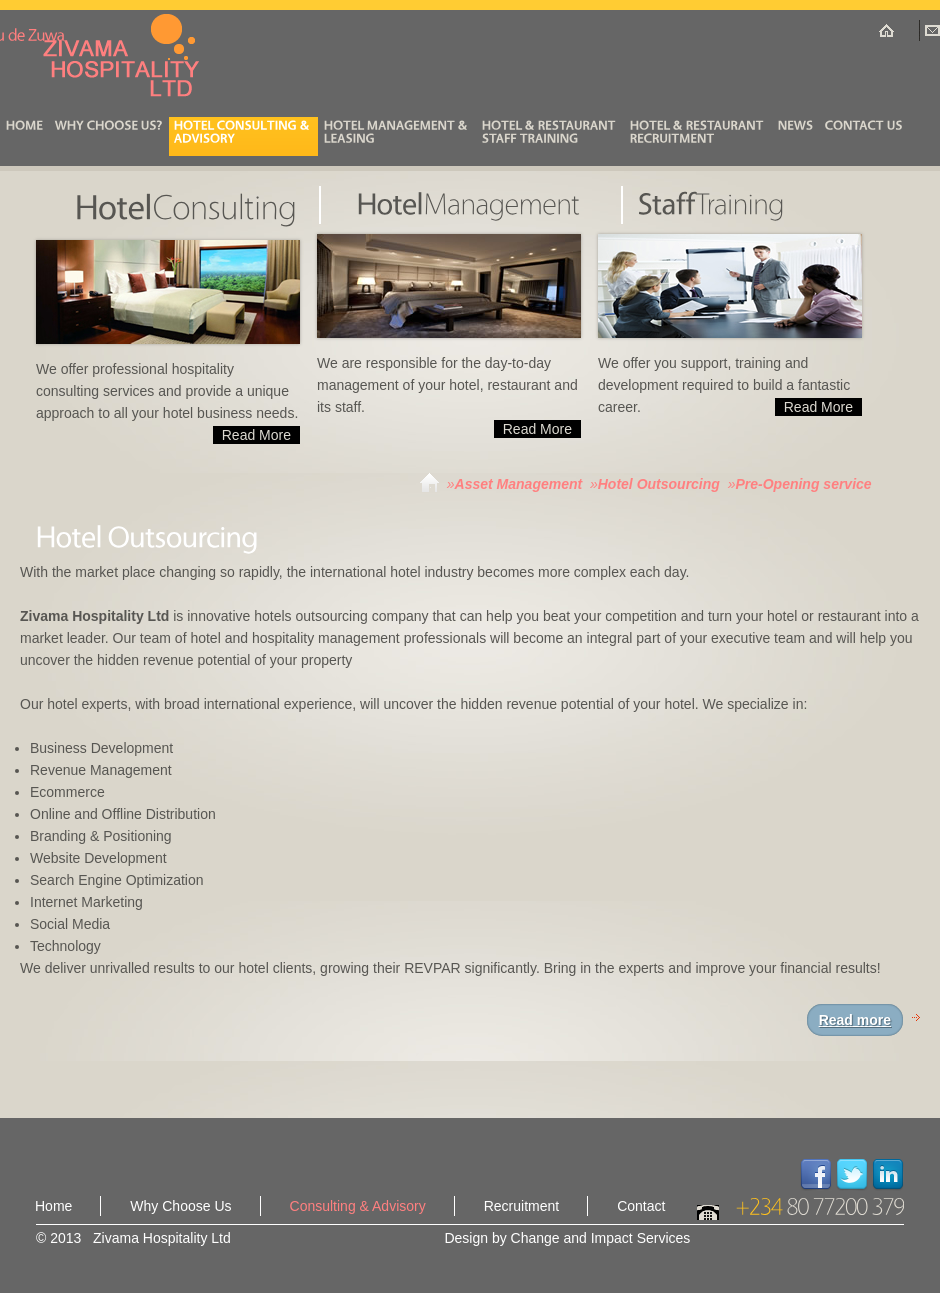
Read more (855, 1020)
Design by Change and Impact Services (567, 1238)
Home (53, 1206)
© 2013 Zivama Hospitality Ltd (133, 1238)
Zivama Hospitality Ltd (125, 55)
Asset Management (519, 484)
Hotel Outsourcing (659, 484)
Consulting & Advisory (358, 1206)
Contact (641, 1206)
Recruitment (521, 1206)
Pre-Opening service (803, 484)
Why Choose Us (180, 1206)
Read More (256, 435)
